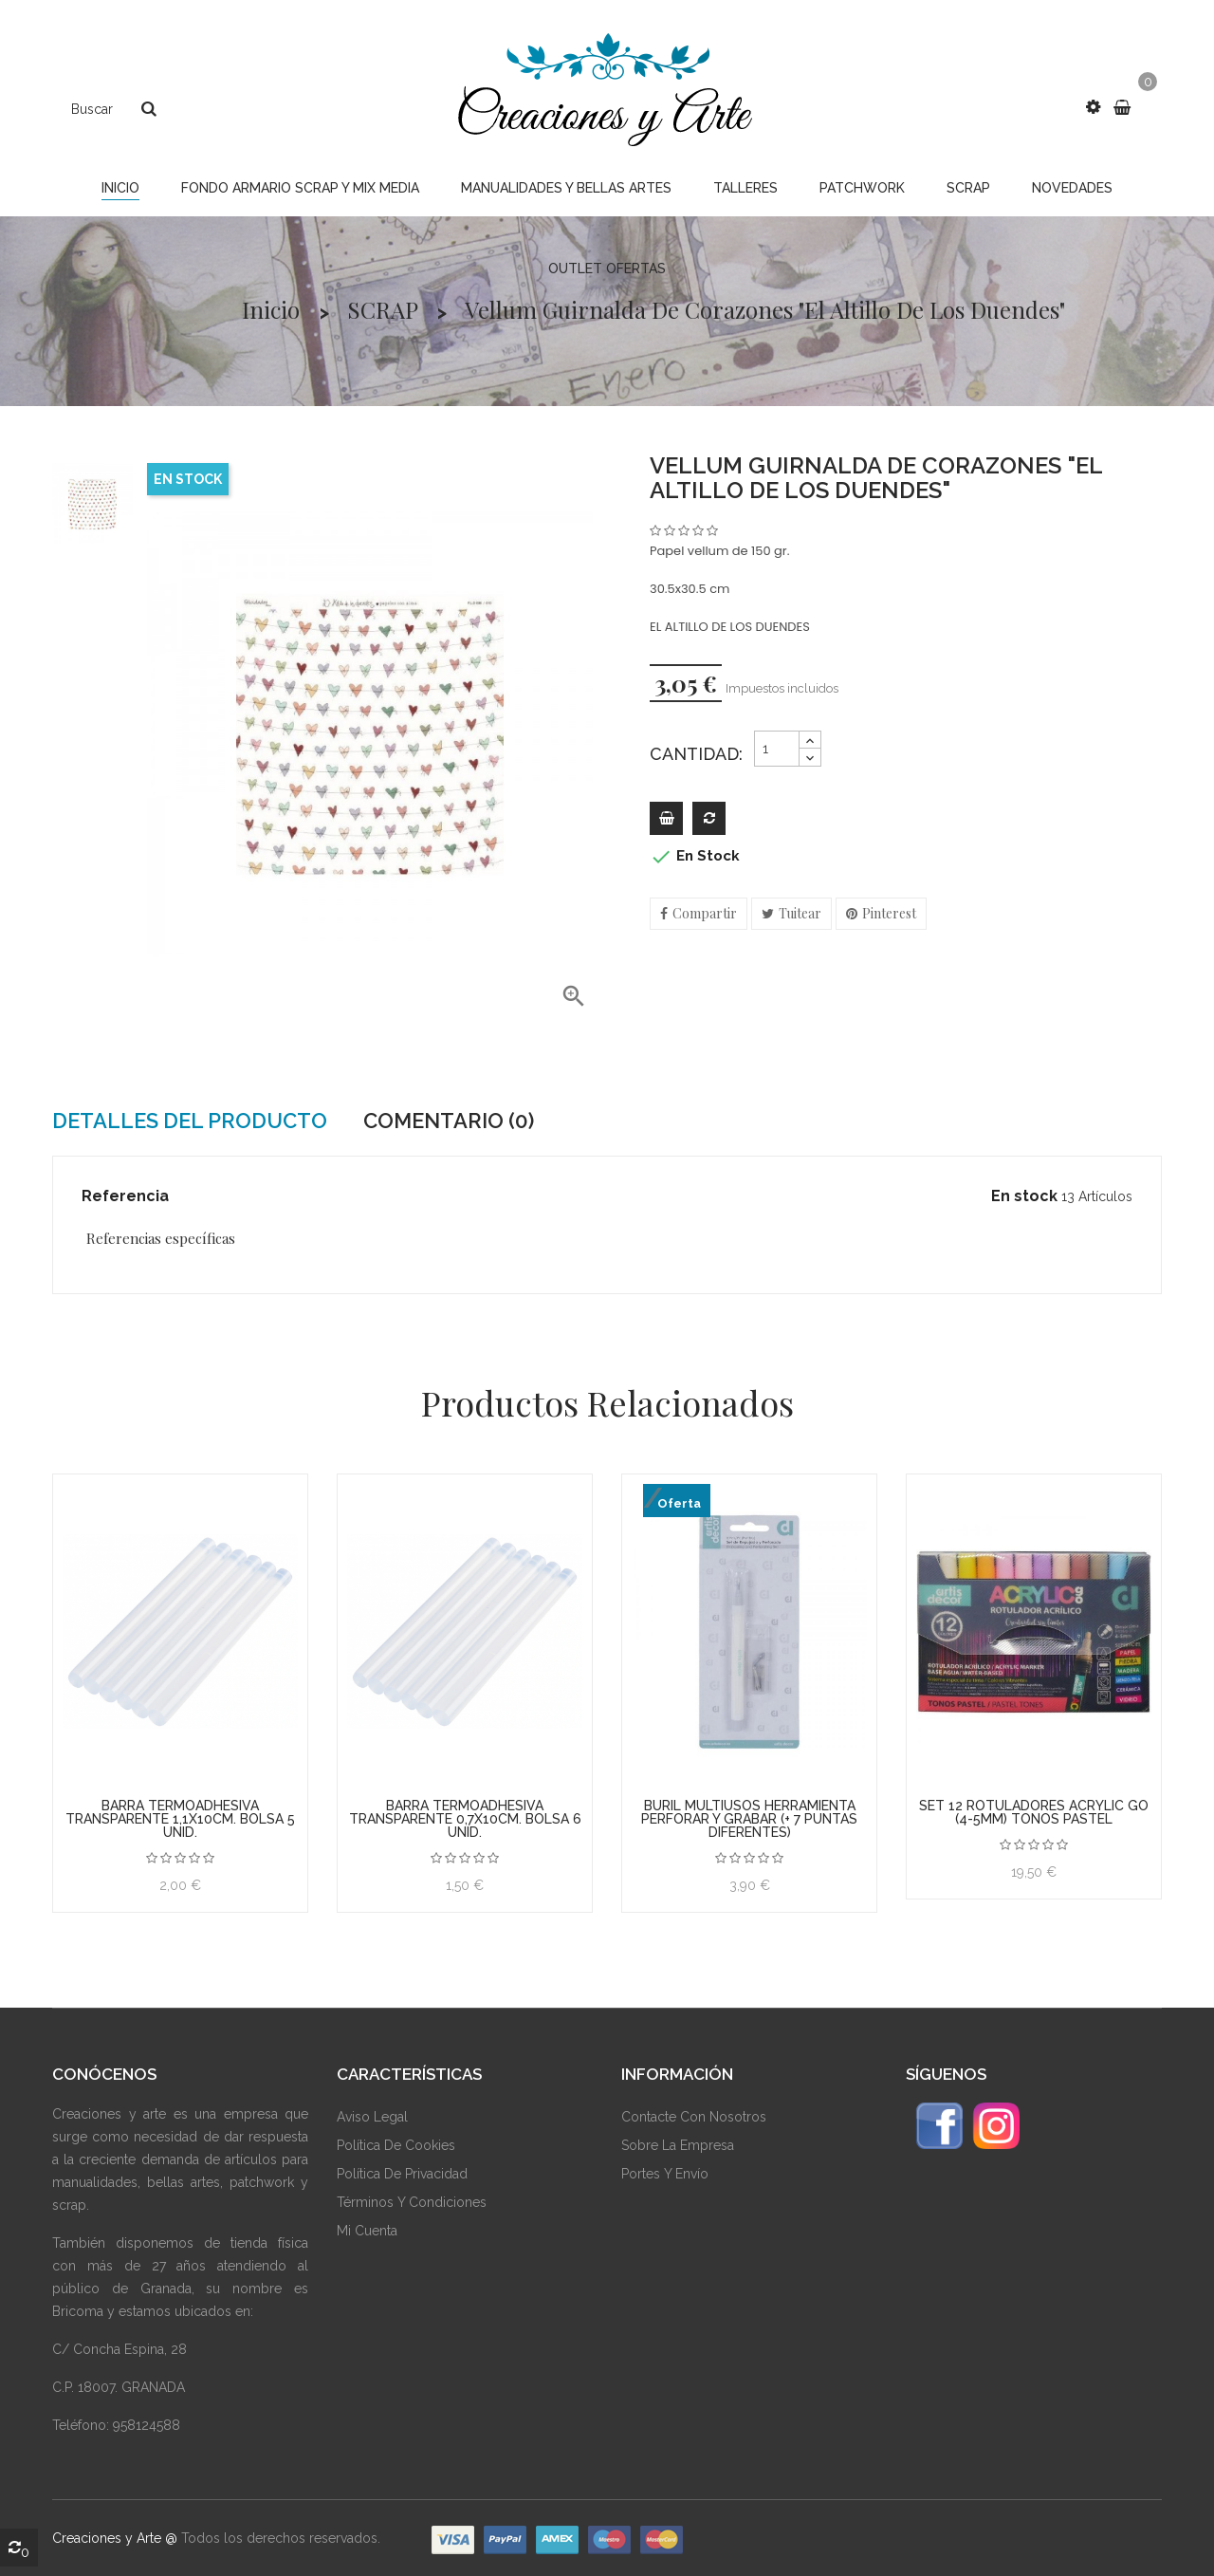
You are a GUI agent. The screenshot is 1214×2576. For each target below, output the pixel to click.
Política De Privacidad (402, 2173)
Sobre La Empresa (677, 2145)
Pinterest (889, 913)
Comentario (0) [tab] (448, 1120)
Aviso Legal (372, 2116)
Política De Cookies (396, 2145)
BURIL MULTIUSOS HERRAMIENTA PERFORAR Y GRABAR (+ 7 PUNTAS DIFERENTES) (749, 1819)
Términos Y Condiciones (412, 2202)
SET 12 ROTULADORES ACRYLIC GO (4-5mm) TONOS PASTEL (1034, 1812)
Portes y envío (664, 2173)
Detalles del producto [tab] (189, 1120)
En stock (1024, 1196)
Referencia (125, 1196)
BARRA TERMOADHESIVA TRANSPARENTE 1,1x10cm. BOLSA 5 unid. (180, 1819)
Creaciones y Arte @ (114, 2538)
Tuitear (800, 913)
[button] (1093, 107)
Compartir (704, 913)
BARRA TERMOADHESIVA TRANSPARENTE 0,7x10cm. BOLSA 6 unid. (465, 1819)
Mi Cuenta (367, 2230)
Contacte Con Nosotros (693, 2116)
